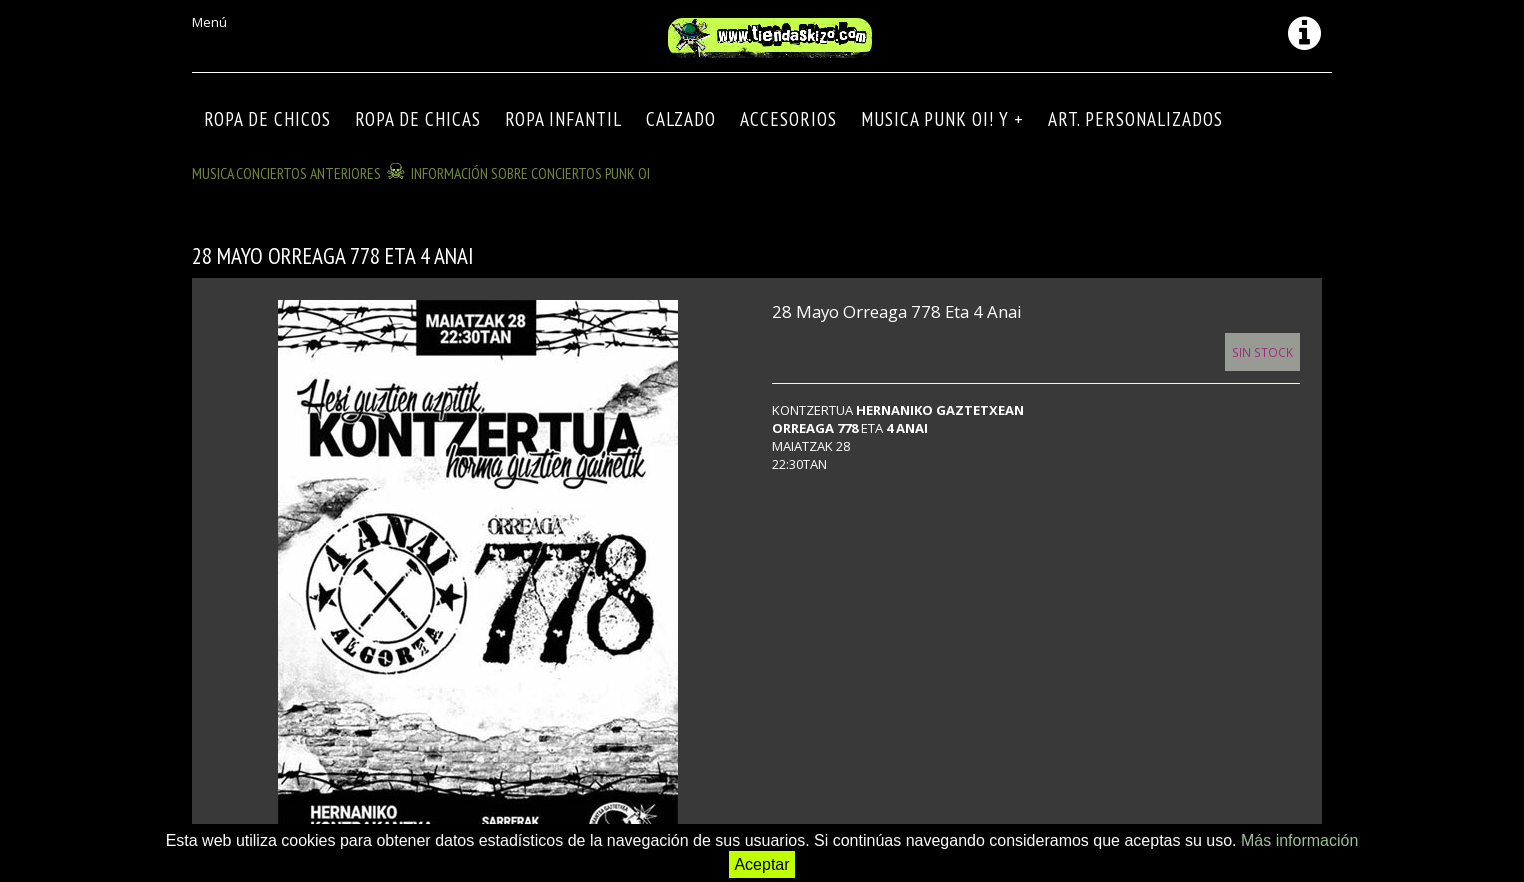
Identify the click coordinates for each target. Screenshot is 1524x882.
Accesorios (788, 119)
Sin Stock (1262, 352)
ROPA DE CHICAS (418, 119)
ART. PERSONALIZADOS (1135, 119)
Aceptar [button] (761, 864)
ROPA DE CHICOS (267, 119)
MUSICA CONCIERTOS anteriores (286, 173)
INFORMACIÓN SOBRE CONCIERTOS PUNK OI (530, 173)
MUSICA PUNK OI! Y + (942, 119)
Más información (1299, 840)
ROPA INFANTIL (563, 119)
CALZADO (681, 119)
